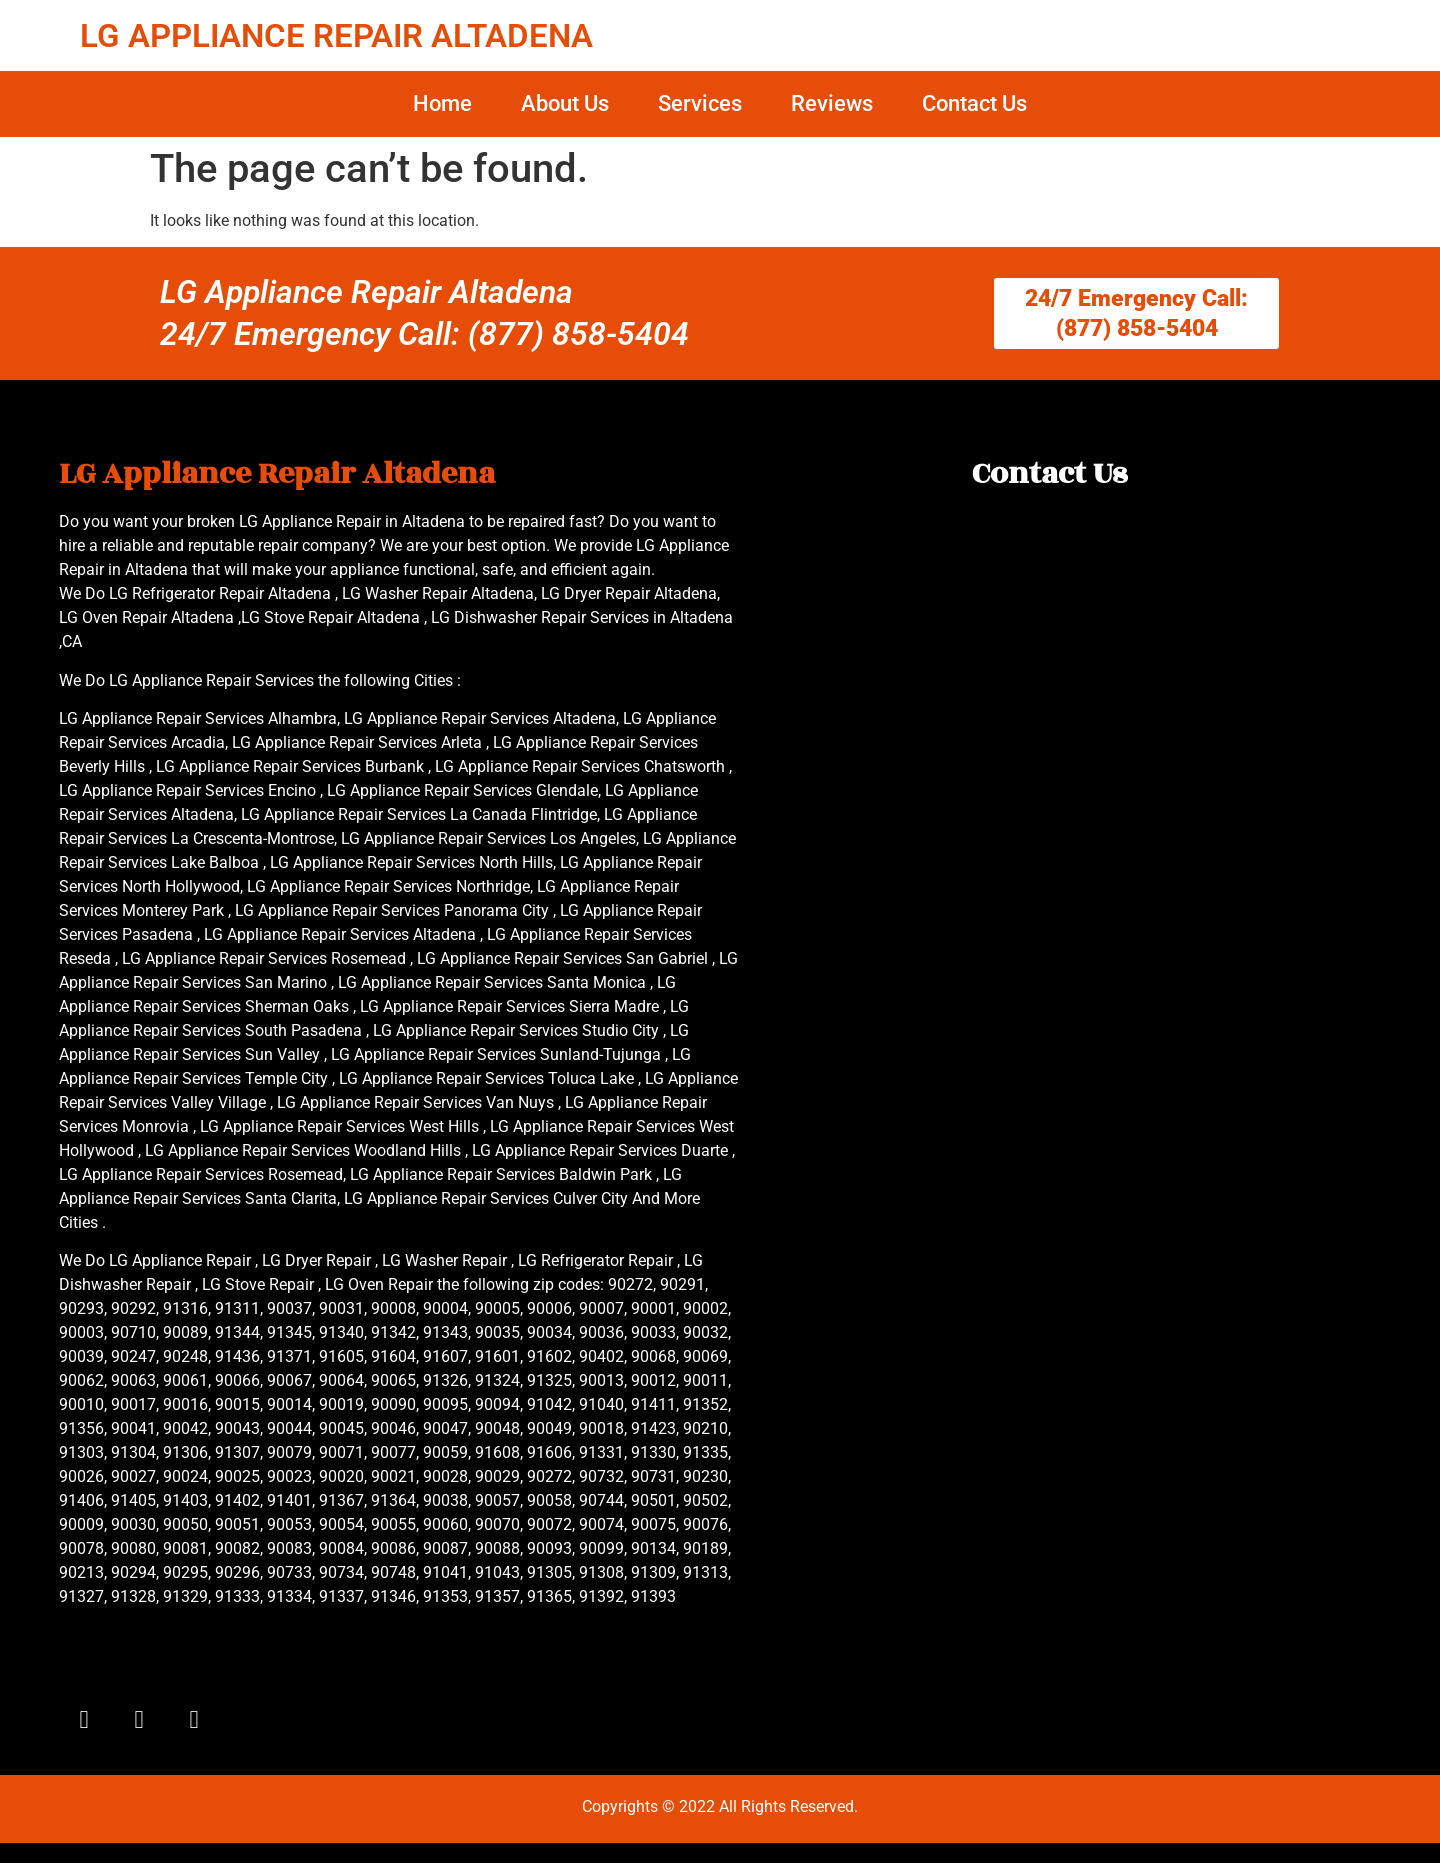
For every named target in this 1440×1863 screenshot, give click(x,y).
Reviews (832, 103)
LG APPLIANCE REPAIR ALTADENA (336, 35)
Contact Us (974, 103)
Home (442, 103)
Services (700, 103)
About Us (565, 103)
